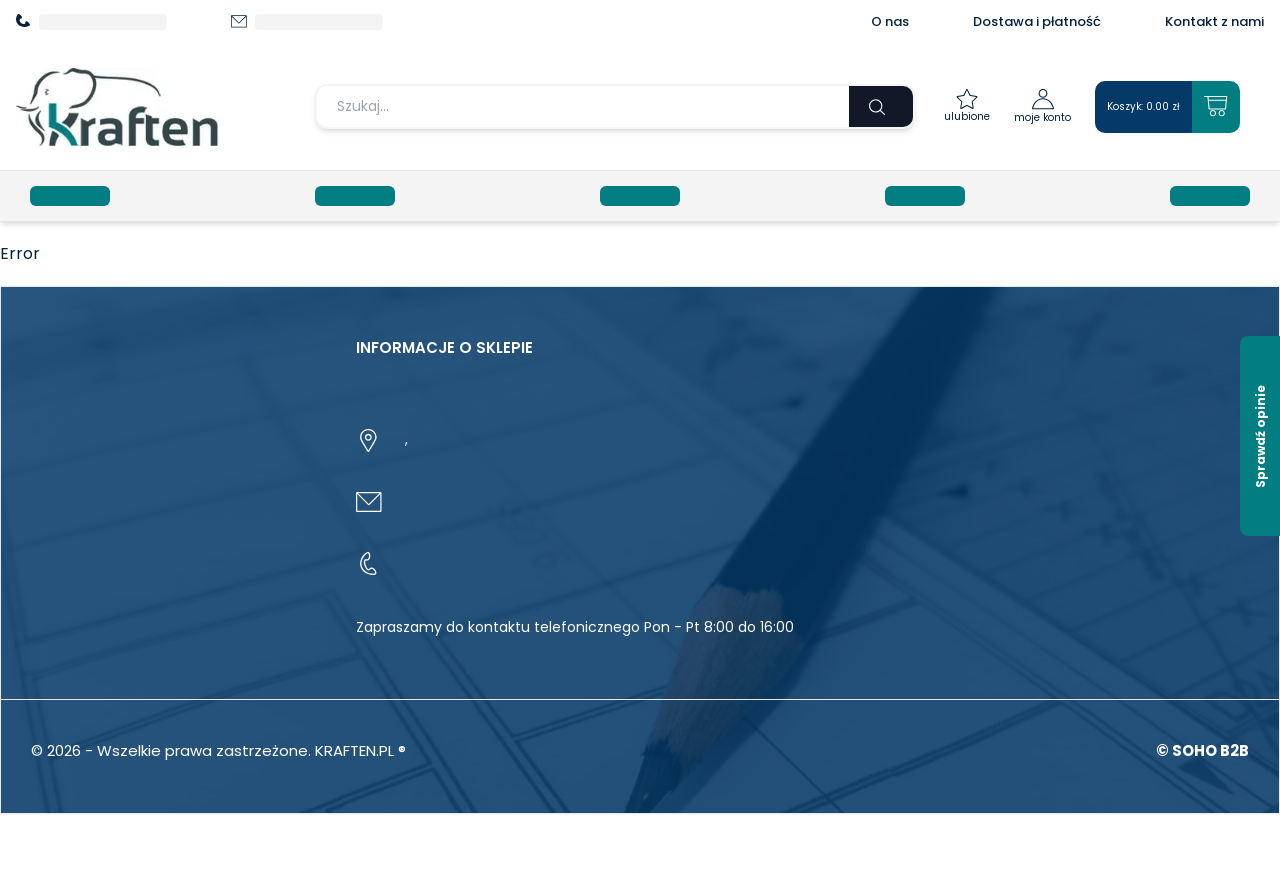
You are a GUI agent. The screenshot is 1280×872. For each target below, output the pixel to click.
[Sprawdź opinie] (1260, 436)
